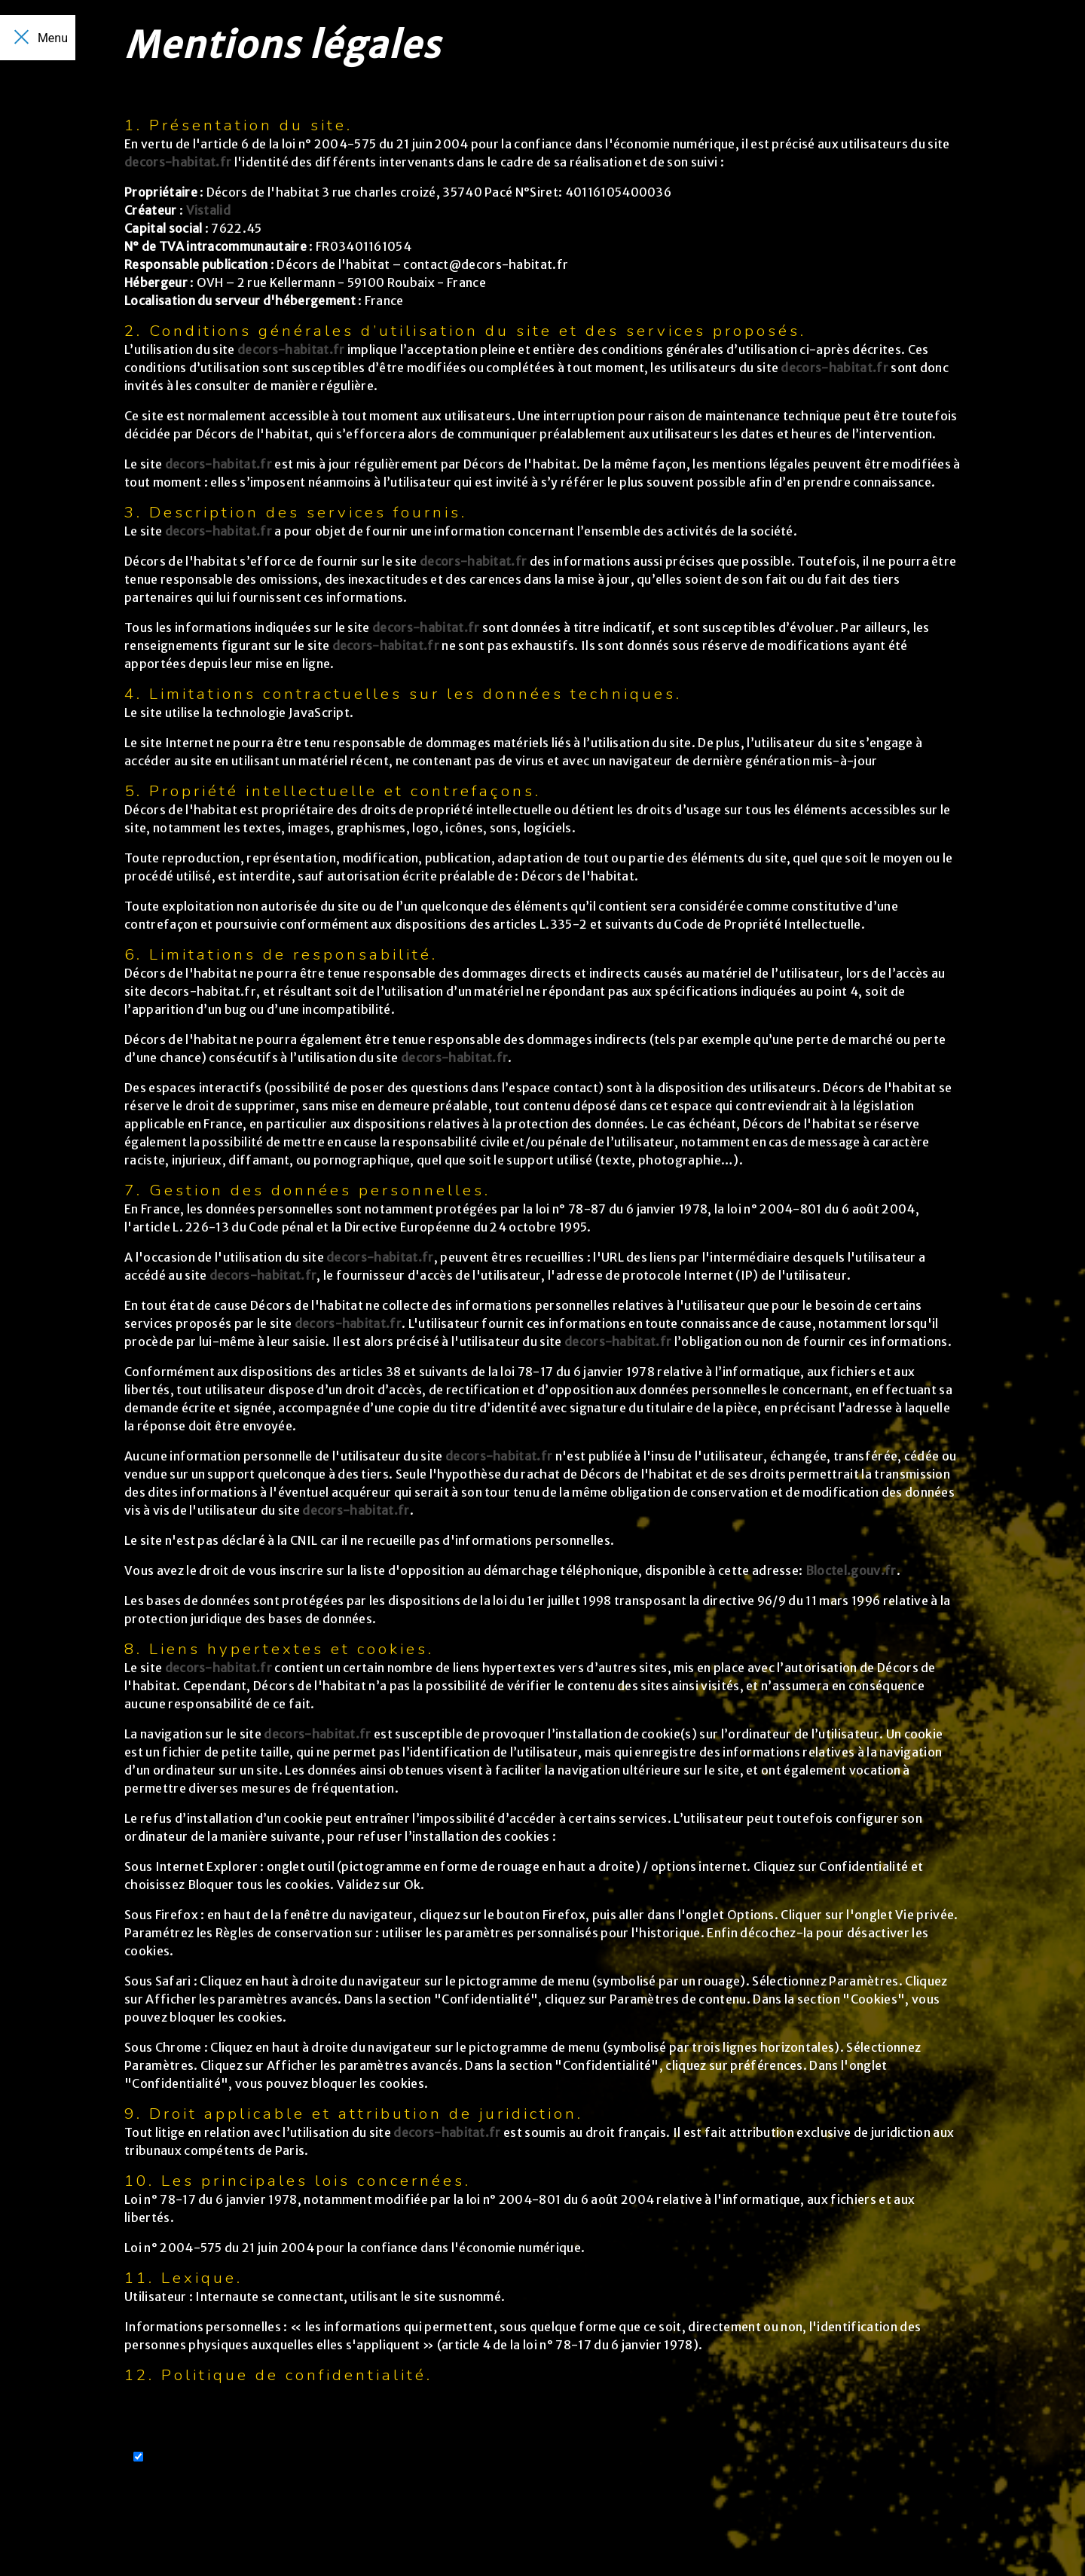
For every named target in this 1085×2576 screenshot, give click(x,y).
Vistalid (208, 210)
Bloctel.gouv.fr (851, 1570)
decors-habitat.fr (177, 161)
